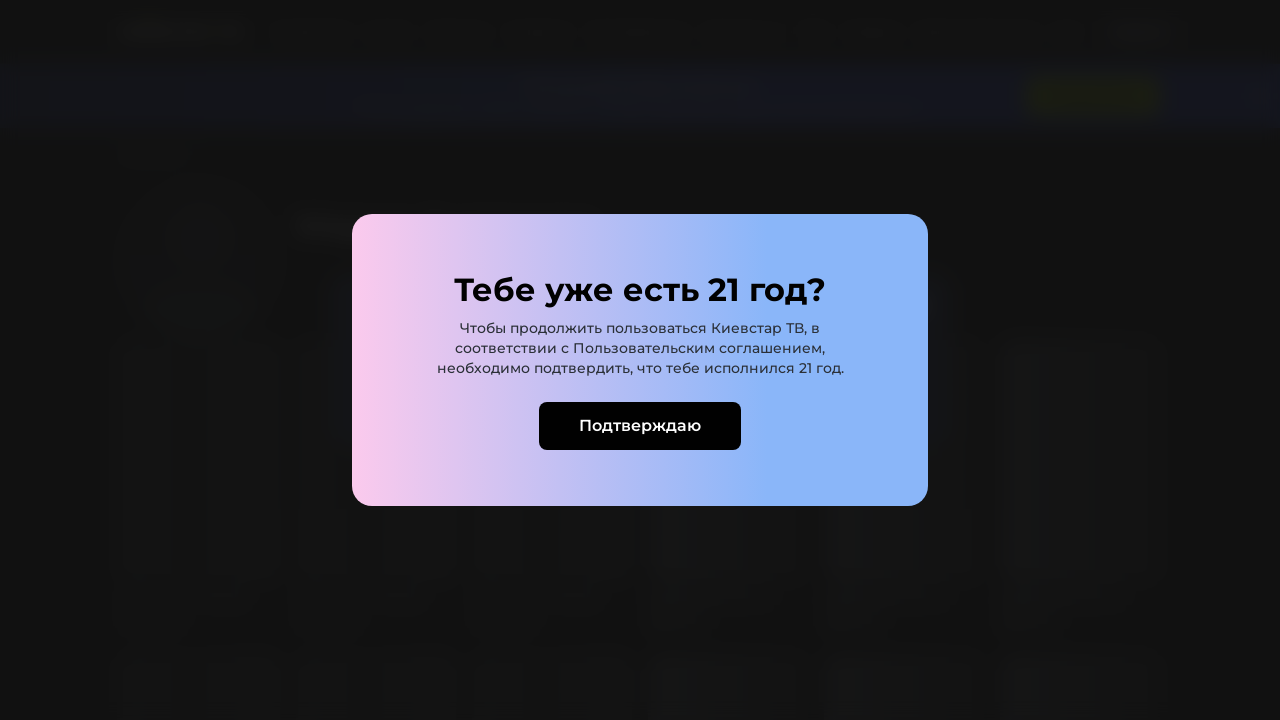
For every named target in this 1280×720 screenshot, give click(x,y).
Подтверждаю (640, 425)
